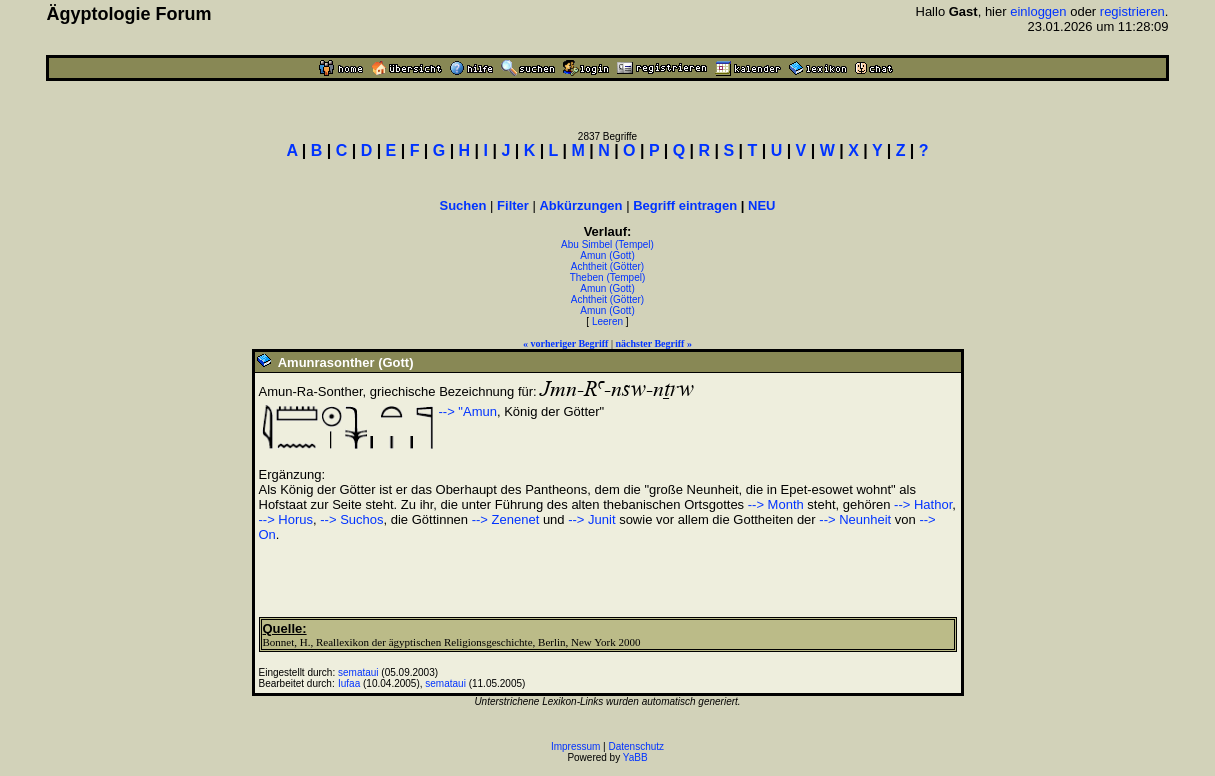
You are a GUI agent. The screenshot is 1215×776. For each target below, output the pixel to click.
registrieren (1132, 11)
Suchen (463, 205)
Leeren (607, 321)
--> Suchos (351, 519)
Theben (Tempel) (608, 277)
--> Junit (591, 519)
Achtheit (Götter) (607, 266)
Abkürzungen (580, 205)
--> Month (776, 504)
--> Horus (286, 519)
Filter (513, 205)
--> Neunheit (855, 519)
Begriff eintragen (685, 205)
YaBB (635, 757)
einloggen (1038, 11)
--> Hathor (923, 504)
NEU (761, 205)
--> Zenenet (506, 519)
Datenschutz (637, 746)
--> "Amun (468, 411)
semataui (358, 672)
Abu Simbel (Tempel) (607, 244)
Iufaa (349, 683)
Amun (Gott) (607, 255)
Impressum (575, 746)
